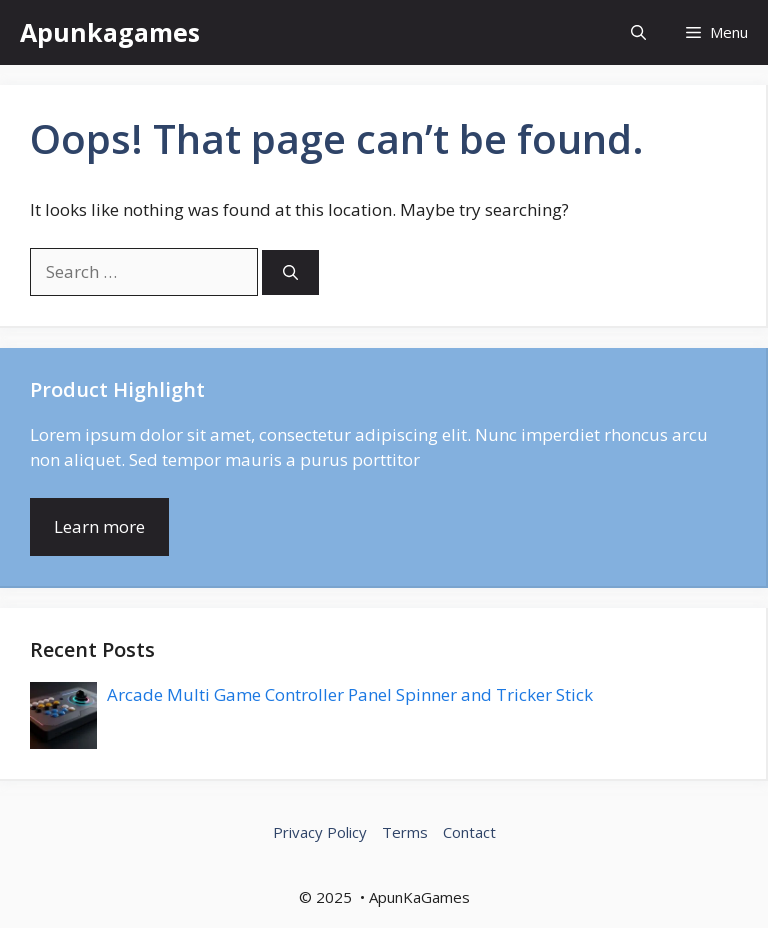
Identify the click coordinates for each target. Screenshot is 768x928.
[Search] (290, 272)
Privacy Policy (320, 832)
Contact (469, 832)
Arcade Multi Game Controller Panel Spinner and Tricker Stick (350, 694)
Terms (405, 832)
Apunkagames (110, 32)
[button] (638, 32)
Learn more (99, 526)
